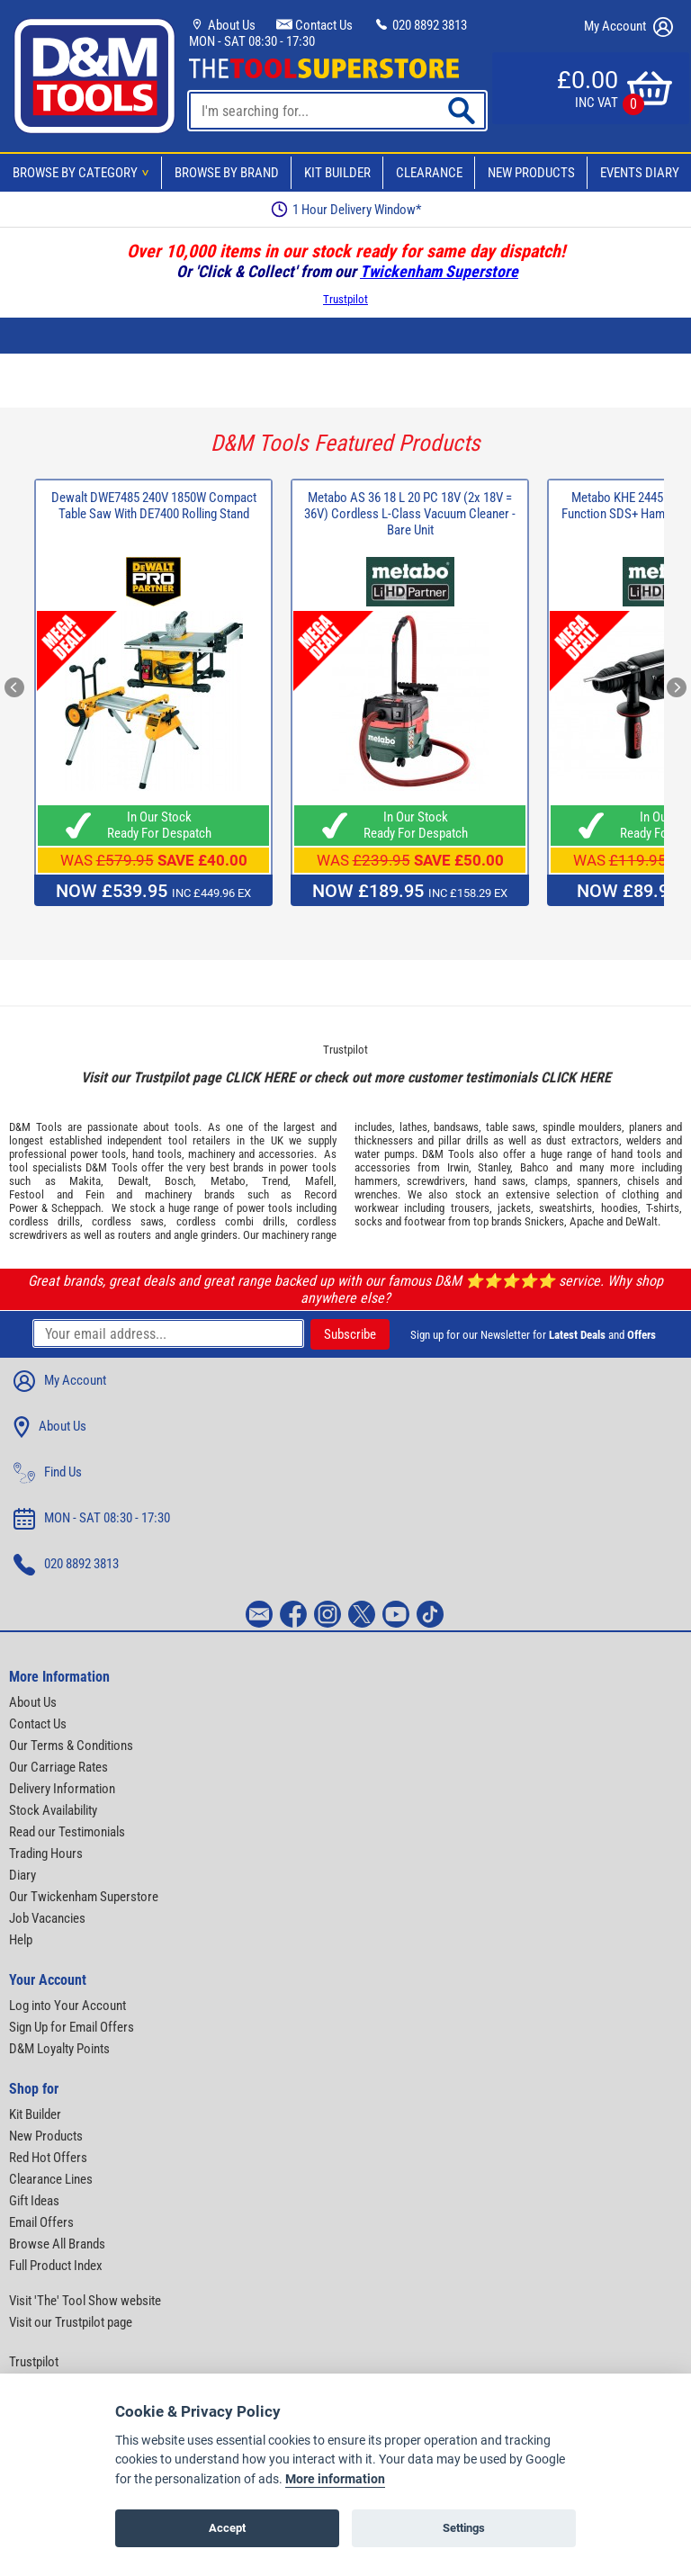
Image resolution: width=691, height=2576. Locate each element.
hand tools (157, 1154)
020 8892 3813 (420, 25)
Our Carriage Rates (58, 1767)
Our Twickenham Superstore (83, 1897)
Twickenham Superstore (439, 271)
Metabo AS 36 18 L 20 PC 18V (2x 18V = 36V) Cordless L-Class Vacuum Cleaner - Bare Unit (410, 513)
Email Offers (41, 2222)
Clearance (429, 173)
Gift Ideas (34, 2201)
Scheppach (76, 1208)
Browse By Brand (227, 173)
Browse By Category (84, 173)
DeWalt (641, 1221)
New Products (531, 173)
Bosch (179, 1181)
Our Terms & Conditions (71, 1745)
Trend (275, 1181)
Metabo (228, 1181)
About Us (222, 25)
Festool (26, 1194)
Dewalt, (134, 1181)
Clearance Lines (51, 2179)
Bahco (534, 1167)
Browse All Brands (57, 2244)
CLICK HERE (260, 1077)
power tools (98, 1154)
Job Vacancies (47, 1918)
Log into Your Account (67, 2005)
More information (335, 2479)
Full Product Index (56, 2265)
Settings (464, 2528)
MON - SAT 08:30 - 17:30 (252, 41)
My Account (628, 27)
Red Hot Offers (48, 2158)
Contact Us (314, 25)
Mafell (319, 1181)
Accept (227, 2528)
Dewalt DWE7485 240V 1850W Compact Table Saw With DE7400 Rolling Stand (153, 505)
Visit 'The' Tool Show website (85, 2301)
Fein (94, 1194)
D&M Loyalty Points (59, 2049)
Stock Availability (53, 1810)
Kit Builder (337, 173)
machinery (211, 1154)
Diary (22, 1875)
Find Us (47, 1473)
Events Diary (639, 173)
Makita (85, 1181)
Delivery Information (62, 1789)
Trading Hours (46, 1853)
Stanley (494, 1167)
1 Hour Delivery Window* (346, 209)
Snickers (544, 1221)
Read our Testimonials (67, 1832)
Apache (587, 1221)
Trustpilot (345, 299)
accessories (286, 1154)
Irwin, (459, 1167)
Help (20, 1940)
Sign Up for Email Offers (71, 2027)
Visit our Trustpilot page (70, 2322)
